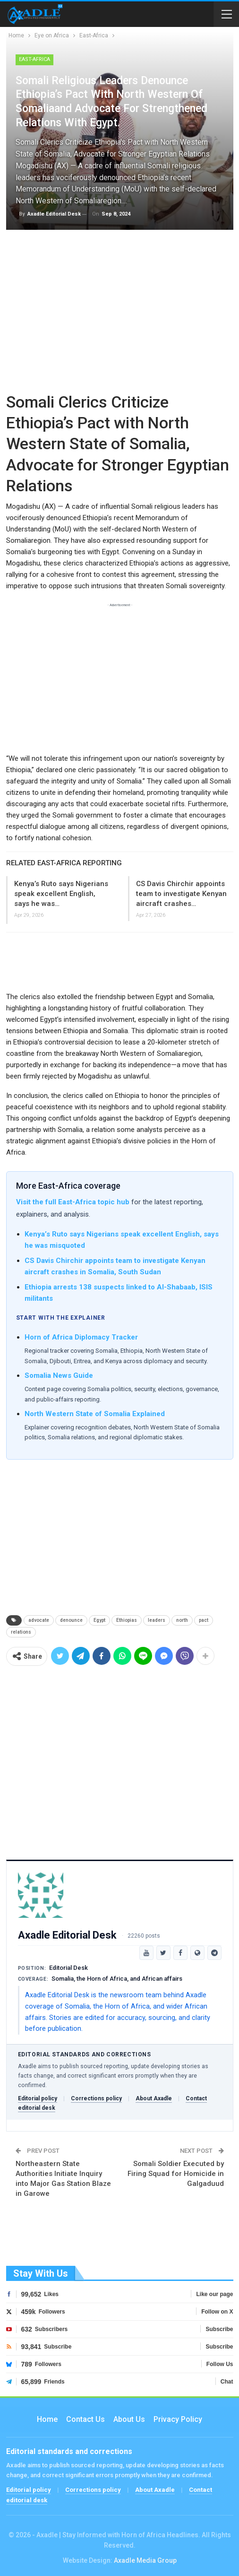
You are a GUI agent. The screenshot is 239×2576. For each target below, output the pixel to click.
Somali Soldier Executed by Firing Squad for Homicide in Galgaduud (176, 2173)
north (182, 1620)
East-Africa (34, 59)
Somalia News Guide (59, 1375)
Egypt (99, 1620)
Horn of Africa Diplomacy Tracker (81, 1337)
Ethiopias (126, 1620)
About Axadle (154, 2098)
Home (47, 2419)
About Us (129, 2419)
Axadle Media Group (145, 2560)
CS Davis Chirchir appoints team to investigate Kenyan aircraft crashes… (181, 893)
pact (203, 1620)
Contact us (85, 2419)
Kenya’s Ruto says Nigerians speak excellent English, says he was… (61, 893)
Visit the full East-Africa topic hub (72, 1202)
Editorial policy (37, 2098)
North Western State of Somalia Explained (95, 1414)
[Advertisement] (119, 312)
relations (21, 1632)
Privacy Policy (178, 2419)
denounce (71, 1620)
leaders (156, 1620)
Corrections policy (96, 2098)
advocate (38, 1620)
